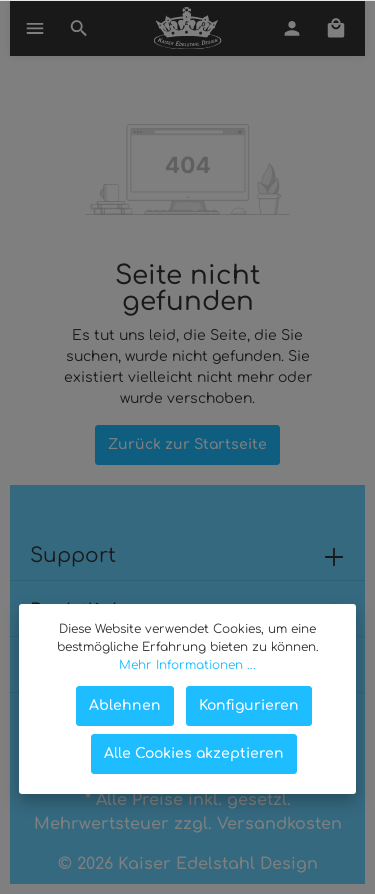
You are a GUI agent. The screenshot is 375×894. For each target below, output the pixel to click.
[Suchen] (79, 28)
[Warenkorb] (336, 28)
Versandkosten (279, 824)
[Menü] (35, 28)
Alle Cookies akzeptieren (194, 753)
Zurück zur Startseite (187, 444)
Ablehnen (125, 705)
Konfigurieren (249, 705)
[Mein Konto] (292, 28)
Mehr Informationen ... (187, 665)
